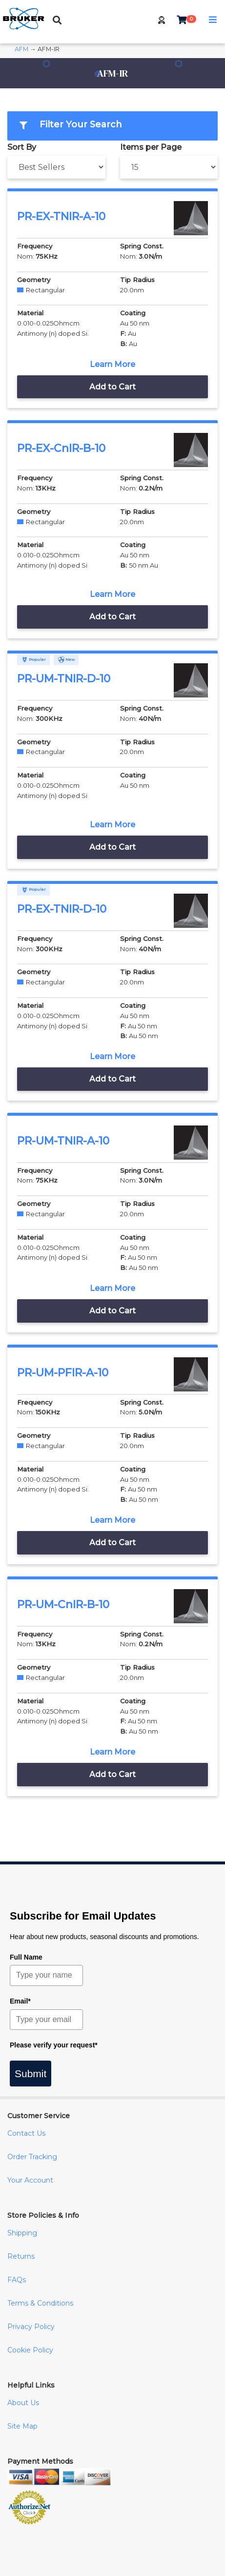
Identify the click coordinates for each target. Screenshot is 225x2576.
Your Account (30, 2180)
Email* (20, 2001)
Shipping (22, 2232)
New (66, 659)
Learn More (112, 364)
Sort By (21, 147)
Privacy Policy (31, 2326)
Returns (21, 2256)
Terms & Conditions (40, 2303)
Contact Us (26, 2133)
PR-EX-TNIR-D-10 (61, 909)
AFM (21, 49)
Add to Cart (112, 386)
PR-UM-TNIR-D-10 (63, 678)
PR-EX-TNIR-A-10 (61, 216)
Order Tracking (32, 2156)
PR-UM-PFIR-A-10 (62, 1372)
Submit (30, 2073)
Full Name (26, 1957)
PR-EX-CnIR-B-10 (61, 448)
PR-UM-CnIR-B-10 (63, 1604)
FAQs (16, 2279)
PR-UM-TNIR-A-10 (63, 1140)
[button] (161, 20)
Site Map (22, 2426)
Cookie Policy (30, 2350)
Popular (33, 659)
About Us (23, 2402)
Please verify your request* (54, 2045)
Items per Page (151, 147)
